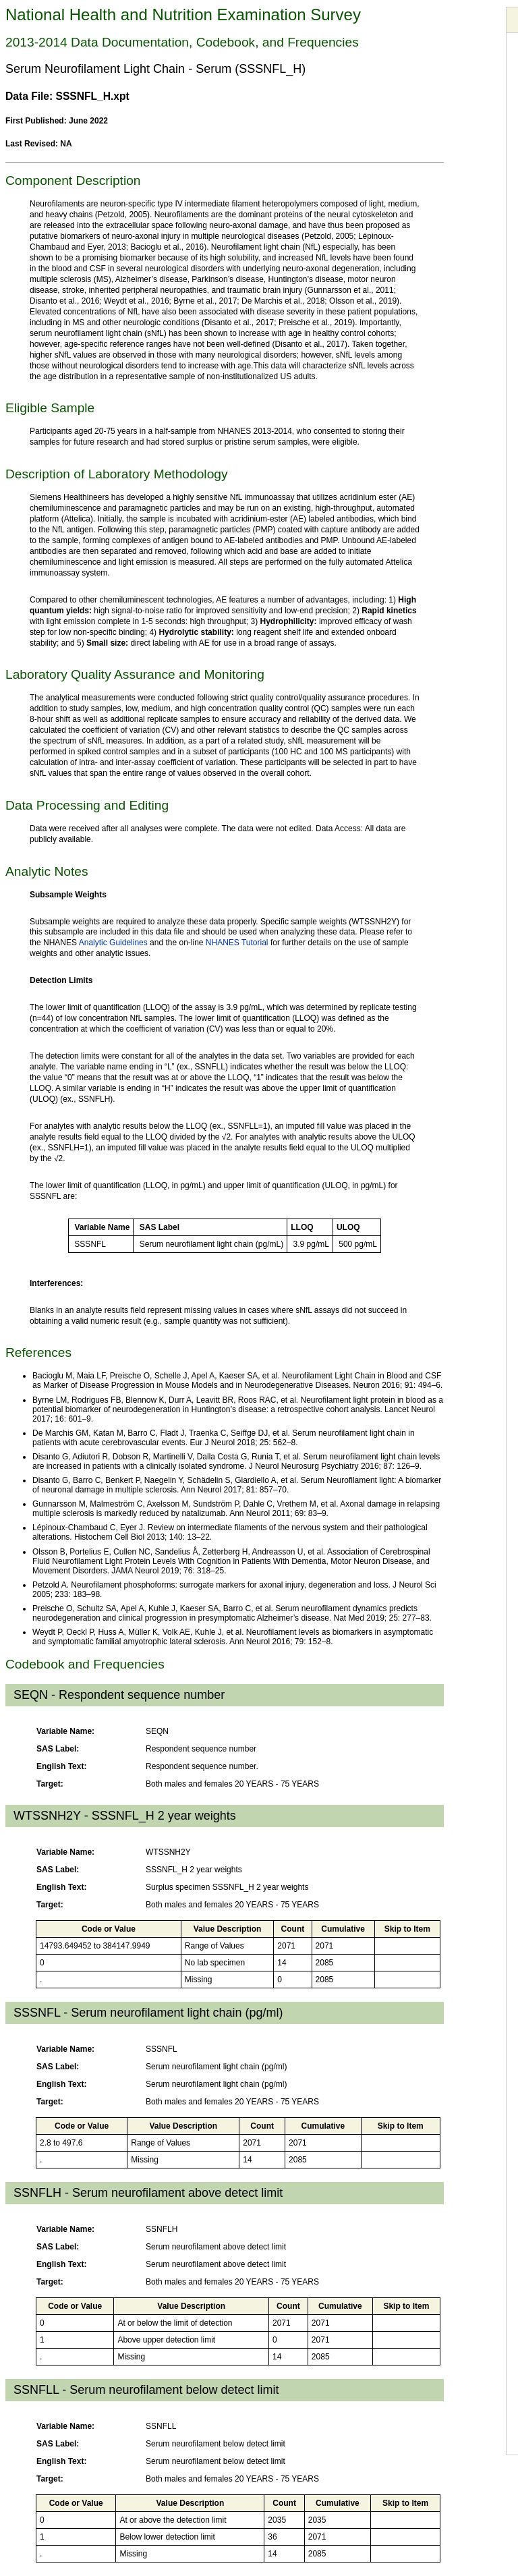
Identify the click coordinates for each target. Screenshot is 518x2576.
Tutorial (254, 942)
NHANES (223, 942)
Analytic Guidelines (113, 942)
